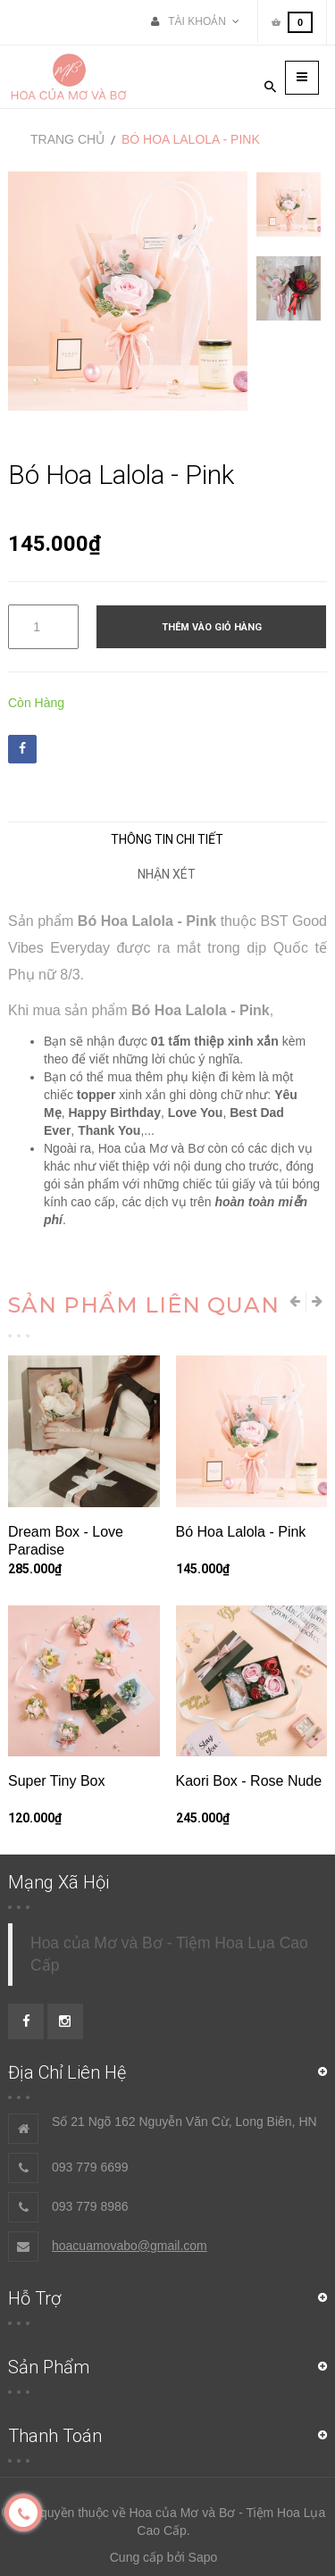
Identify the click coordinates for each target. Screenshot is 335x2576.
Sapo (203, 2557)
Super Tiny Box (56, 1780)
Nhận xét (167, 874)
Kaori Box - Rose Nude (249, 1780)
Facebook (22, 748)
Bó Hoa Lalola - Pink (241, 1531)
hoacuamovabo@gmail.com (129, 2245)
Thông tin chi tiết (167, 839)
